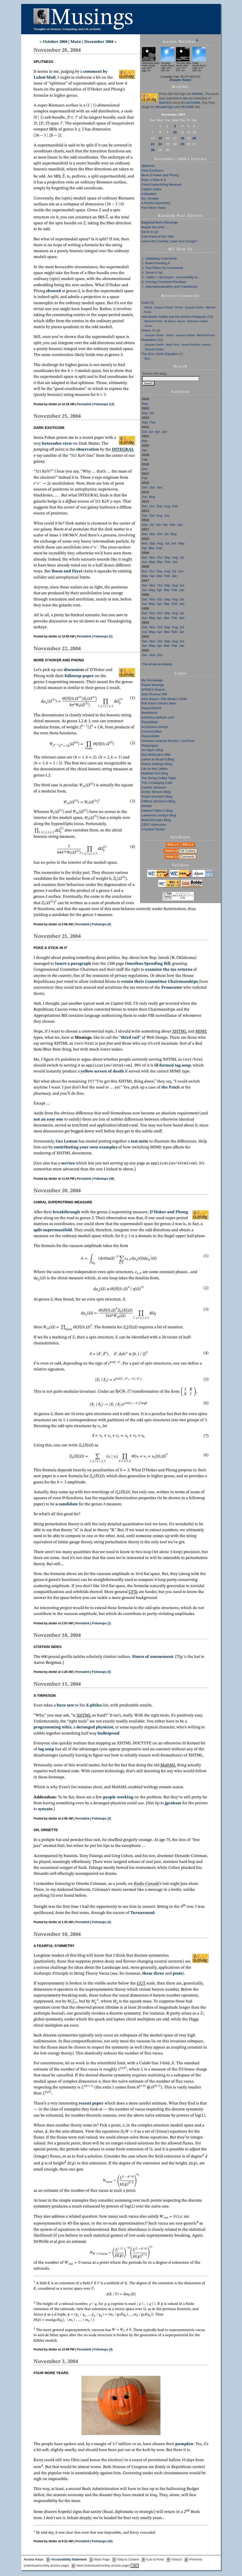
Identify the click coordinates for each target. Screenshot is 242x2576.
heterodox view (57, 443)
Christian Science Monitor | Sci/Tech (167, 741)
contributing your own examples (85, 1149)
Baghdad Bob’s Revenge (159, 222)
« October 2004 (53, 42)
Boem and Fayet (67, 571)
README (187, 107)
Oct (144, 432)
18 (182, 138)
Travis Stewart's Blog (156, 796)
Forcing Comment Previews (165, 282)
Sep (145, 413)
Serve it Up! (150, 232)
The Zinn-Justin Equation (159, 354)
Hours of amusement (152, 1659)
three (159, 1975)
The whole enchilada (157, 664)
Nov (153, 534)
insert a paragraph (73, 964)
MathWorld (149, 713)
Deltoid (146, 806)
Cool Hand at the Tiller (157, 236)
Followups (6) (101, 924)
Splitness (148, 166)
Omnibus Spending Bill (147, 964)
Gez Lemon (67, 1143)
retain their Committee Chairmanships (159, 982)
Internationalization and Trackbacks (171, 286)
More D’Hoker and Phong (160, 175)
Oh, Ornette (150, 198)
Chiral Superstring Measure (161, 184)
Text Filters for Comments (164, 268)
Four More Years (153, 208)
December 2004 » (100, 42)
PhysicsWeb (150, 736)
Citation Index (151, 189)
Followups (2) (103, 636)
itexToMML (193, 103)
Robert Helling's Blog (156, 764)
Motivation (148, 340)
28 (152, 150)
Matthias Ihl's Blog (154, 773)
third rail (130, 1037)
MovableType (164, 107)
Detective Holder (197, 321)
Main (75, 42)
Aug (167, 506)
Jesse (148, 325)
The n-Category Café (156, 783)
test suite (139, 1143)
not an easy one (48, 1121)
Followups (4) (103, 2351)
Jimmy (170, 335)
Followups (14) (104, 404)
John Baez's (164, 699)
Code (145, 302)
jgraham (173, 1805)
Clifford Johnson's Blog (158, 801)
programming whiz (52, 1729)
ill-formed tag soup (172, 1067)
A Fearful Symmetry (156, 203)
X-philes (94, 1707)
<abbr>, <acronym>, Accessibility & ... (173, 277)
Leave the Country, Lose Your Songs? (169, 241)
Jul (152, 413)
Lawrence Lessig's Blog (158, 815)
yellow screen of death (102, 1073)
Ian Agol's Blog (152, 750)
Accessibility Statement (69, 2561)
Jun (152, 487)
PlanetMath (149, 722)
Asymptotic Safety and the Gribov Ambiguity (173, 316)
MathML (198, 94)
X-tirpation (148, 194)
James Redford (190, 344)
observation (87, 449)
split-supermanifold (53, 1232)
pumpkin (184, 2446)
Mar (144, 441)
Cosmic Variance (153, 787)
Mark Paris (172, 344)
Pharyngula (149, 745)
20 (194, 138)
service (68, 1165)
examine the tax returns (168, 969)
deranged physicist (94, 1729)
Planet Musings (152, 685)
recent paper (91, 2105)
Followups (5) (101, 1674)
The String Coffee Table (158, 778)
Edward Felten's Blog (157, 810)
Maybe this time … (155, 227)
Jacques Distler (163, 307)
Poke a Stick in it (153, 180)
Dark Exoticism (152, 170)
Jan (164, 432)
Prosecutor (171, 987)
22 (160, 144)
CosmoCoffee (151, 731)
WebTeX (165, 103)
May (145, 403)
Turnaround (142, 1915)
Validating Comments (161, 258)
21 (152, 144)
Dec (145, 469)
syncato (45, 1811)
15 (160, 138)
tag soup (46, 1751)
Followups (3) (101, 1820)
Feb (152, 422)
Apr (157, 432)
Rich (147, 358)
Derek (148, 307)
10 (174, 132)
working (125, 1799)
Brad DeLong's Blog (156, 820)
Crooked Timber (153, 829)
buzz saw (65, 1707)
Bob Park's (158, 703)
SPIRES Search (153, 689)
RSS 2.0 (187, 844)
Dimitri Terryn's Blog (156, 792)
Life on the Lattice (154, 769)
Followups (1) (101, 1625)
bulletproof (108, 1735)
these (147, 1975)
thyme (181, 321)
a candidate (66, 1506)
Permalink (84, 404)
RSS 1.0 (172, 844)
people (109, 1799)
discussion (74, 670)
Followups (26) (104, 1180)
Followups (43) (102, 2543)
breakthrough (66, 1214)
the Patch (170, 1089)
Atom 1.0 (180, 851)
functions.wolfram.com (157, 717)
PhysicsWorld (151, 708)
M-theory (170, 321)
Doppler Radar (180, 79)
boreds (206, 344)
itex (185, 98)
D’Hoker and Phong (169, 1214)
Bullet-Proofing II (157, 263)
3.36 (182, 898)
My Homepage (152, 680)
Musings (92, 18)
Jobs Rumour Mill (154, 694)
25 (182, 144)
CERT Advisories (153, 824)
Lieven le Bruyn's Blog (157, 759)
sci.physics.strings (154, 727)
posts (177, 1975)
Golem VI (148, 330)
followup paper (79, 676)
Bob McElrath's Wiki (156, 754)
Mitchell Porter (154, 321)
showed (53, 291)
